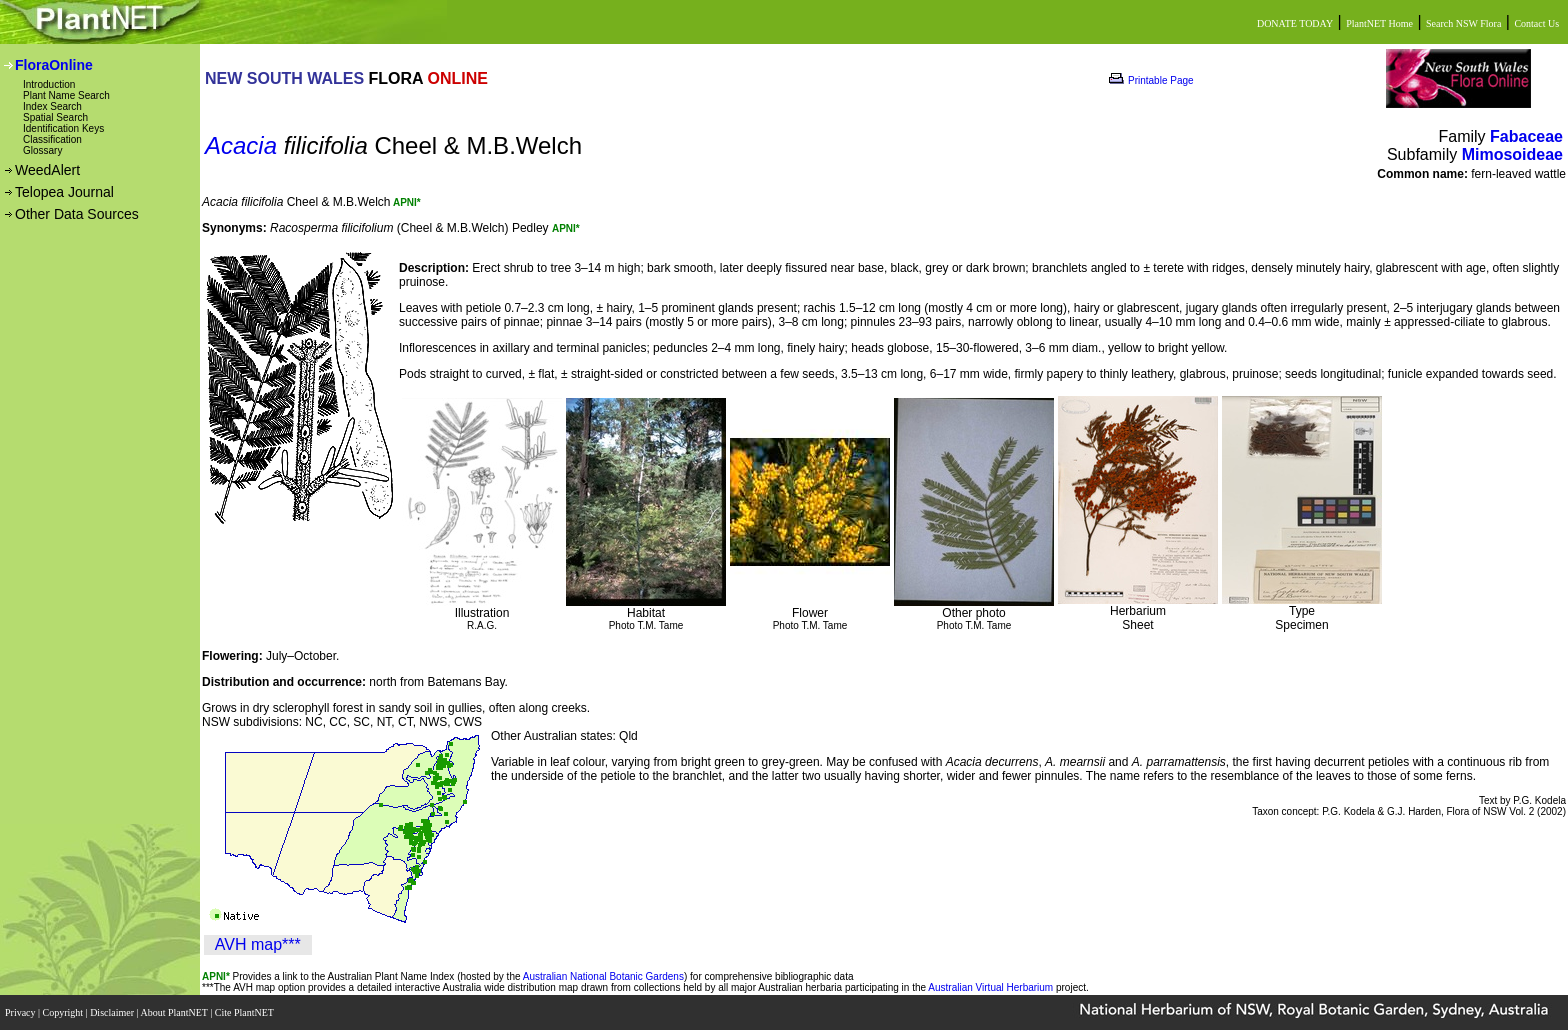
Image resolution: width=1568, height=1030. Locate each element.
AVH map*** (258, 944)
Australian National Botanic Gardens (603, 976)
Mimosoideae (1512, 154)
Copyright (64, 1012)
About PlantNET (175, 1012)
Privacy (21, 1012)
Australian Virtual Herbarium (990, 987)
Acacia (241, 145)
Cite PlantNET (245, 1012)
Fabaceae (1526, 136)
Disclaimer (113, 1012)
